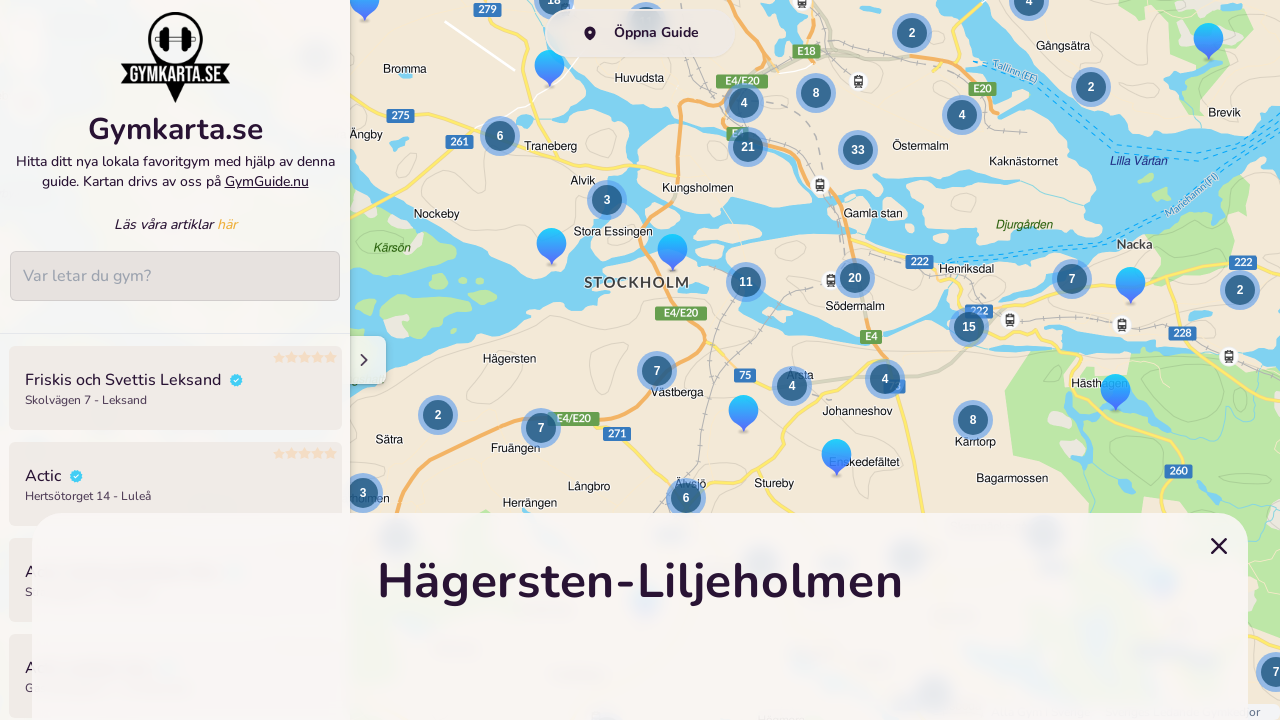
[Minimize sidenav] (362, 360)
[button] (363, 493)
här (227, 234)
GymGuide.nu (267, 191)
